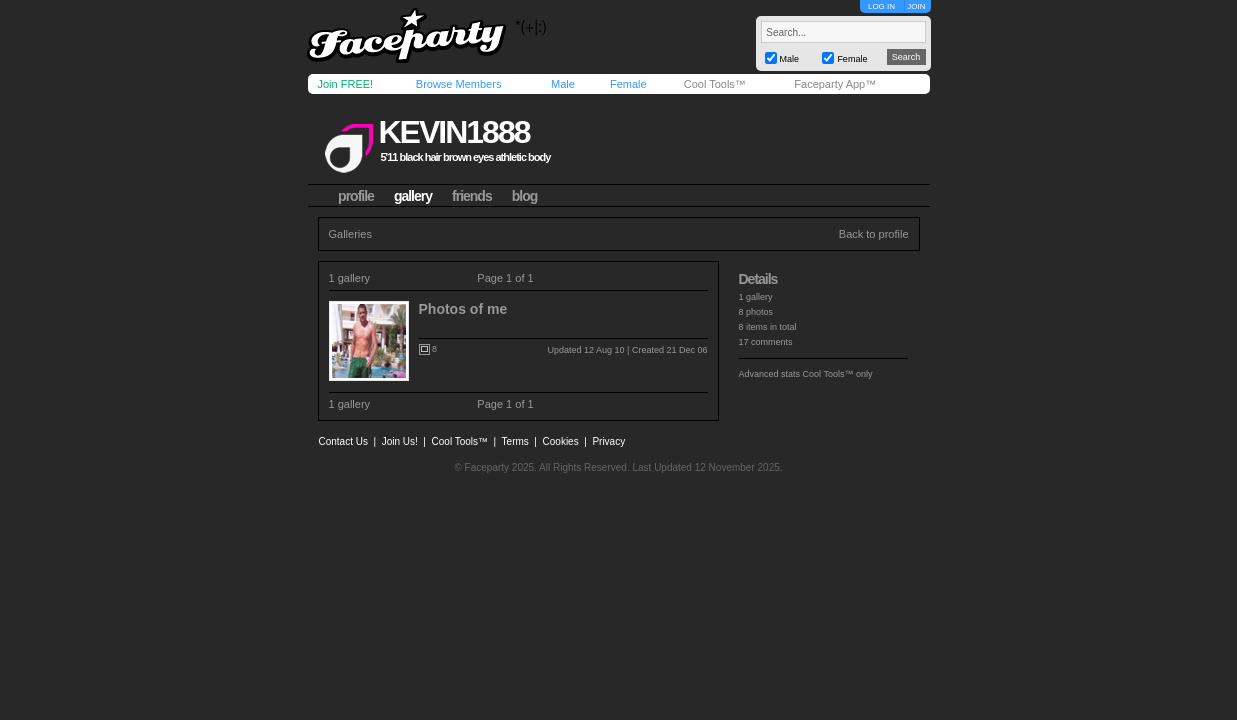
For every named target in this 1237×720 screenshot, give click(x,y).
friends (472, 196)
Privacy (608, 441)
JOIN (916, 6)
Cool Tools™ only (838, 374)
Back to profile (874, 234)
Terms (515, 441)
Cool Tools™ (715, 84)
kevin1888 (453, 132)
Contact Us (343, 441)
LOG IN (881, 6)
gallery (413, 196)
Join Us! (400, 441)
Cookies (561, 441)
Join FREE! (346, 84)
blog (525, 196)
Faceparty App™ (835, 84)
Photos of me (463, 309)
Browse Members (459, 84)
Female (628, 84)
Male (563, 84)
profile (356, 196)
